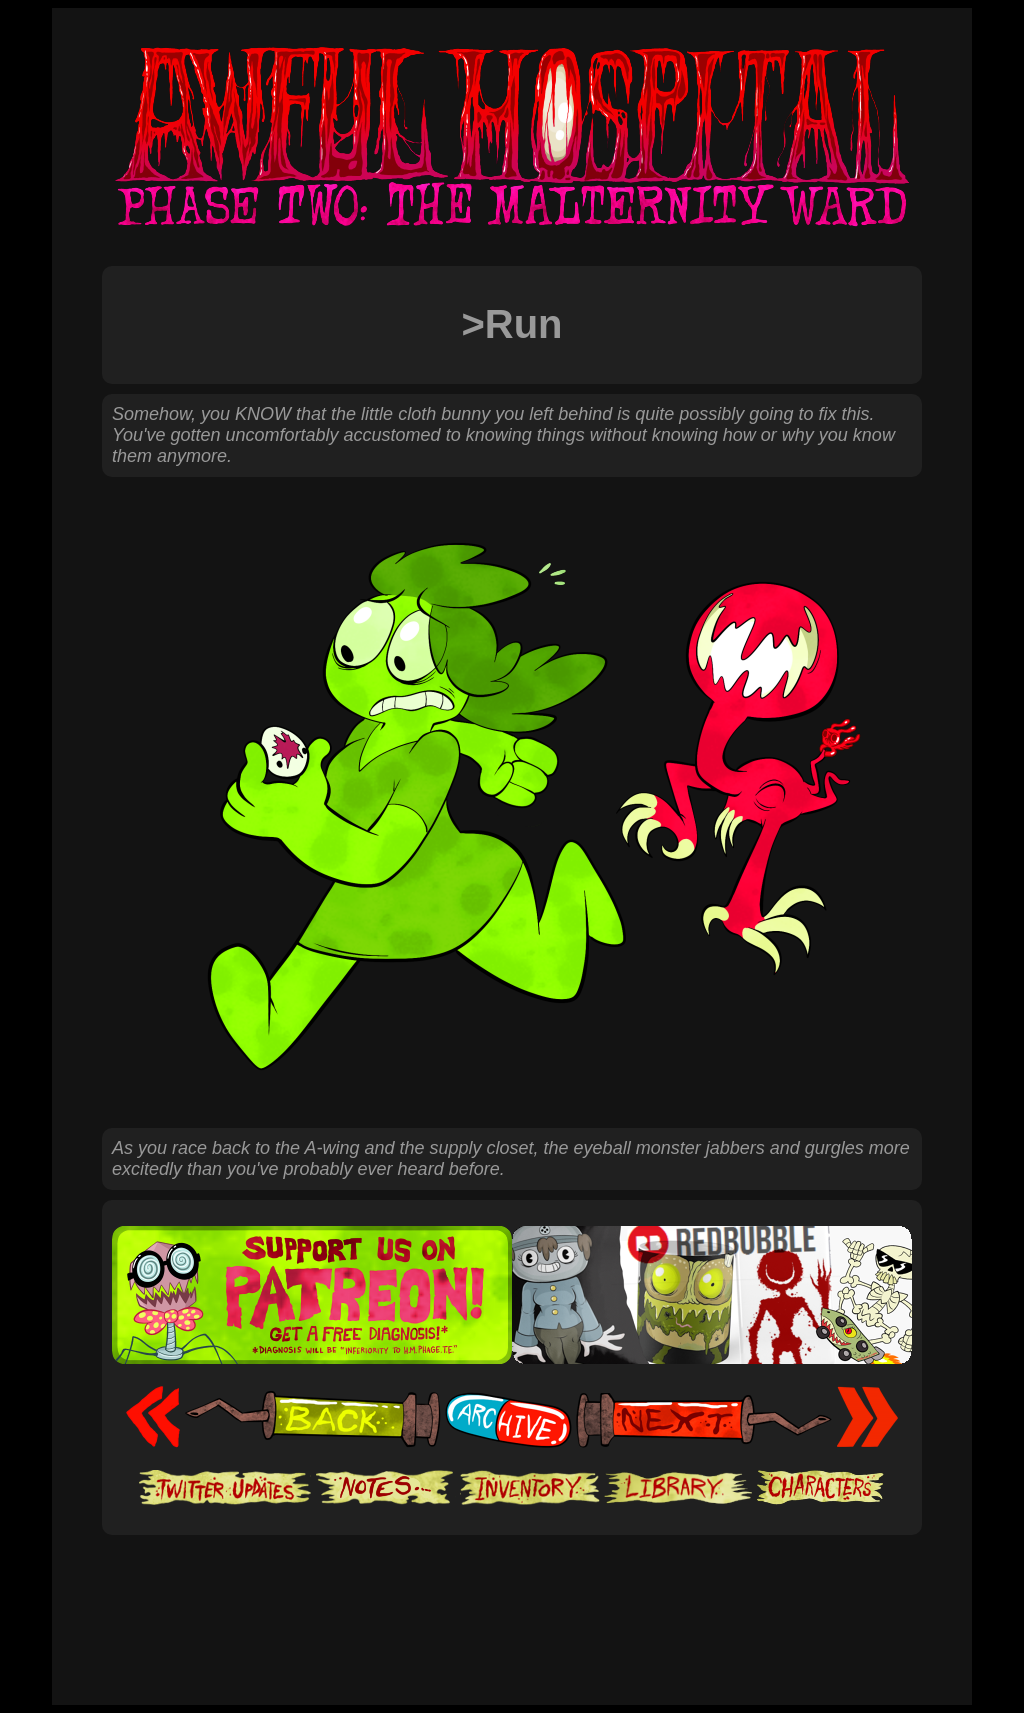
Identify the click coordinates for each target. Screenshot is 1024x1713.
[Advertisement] (512, 1596)
